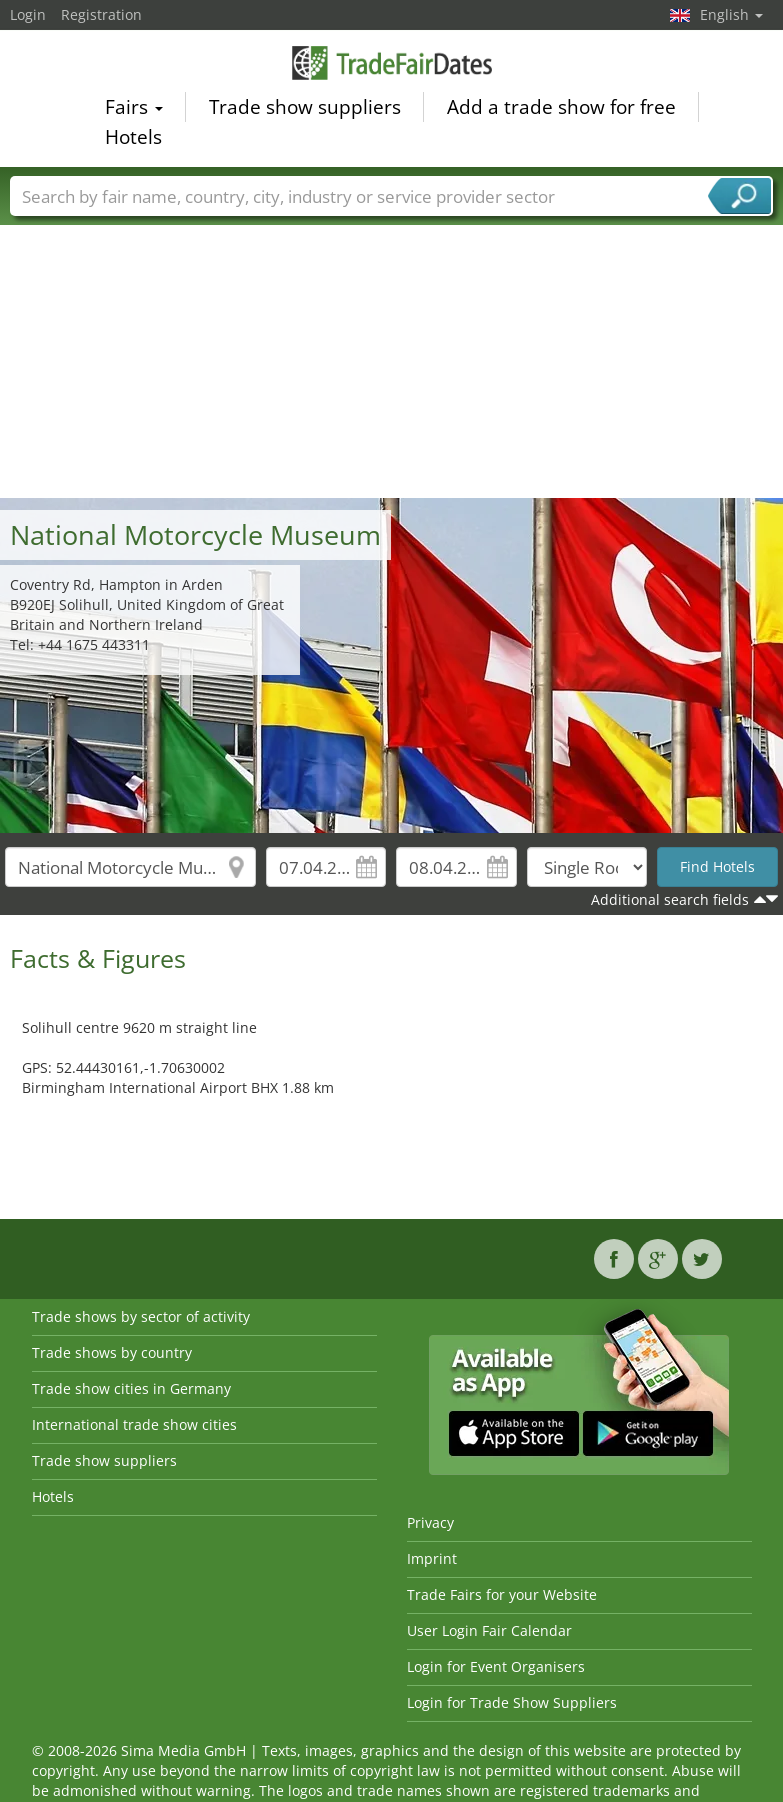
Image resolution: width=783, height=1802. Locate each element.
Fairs (134, 109)
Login (28, 14)
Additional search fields (670, 899)
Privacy (430, 1522)
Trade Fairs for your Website (502, 1594)
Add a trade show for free (561, 109)
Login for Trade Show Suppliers (512, 1702)
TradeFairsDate (392, 64)
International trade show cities (134, 1424)
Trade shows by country (112, 1352)
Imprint (432, 1558)
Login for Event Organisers (496, 1666)
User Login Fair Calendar (489, 1630)
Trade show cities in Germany (131, 1388)
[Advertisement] (392, 348)
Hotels (133, 139)
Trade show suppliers (305, 109)
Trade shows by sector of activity (141, 1316)
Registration (101, 14)
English (731, 14)
